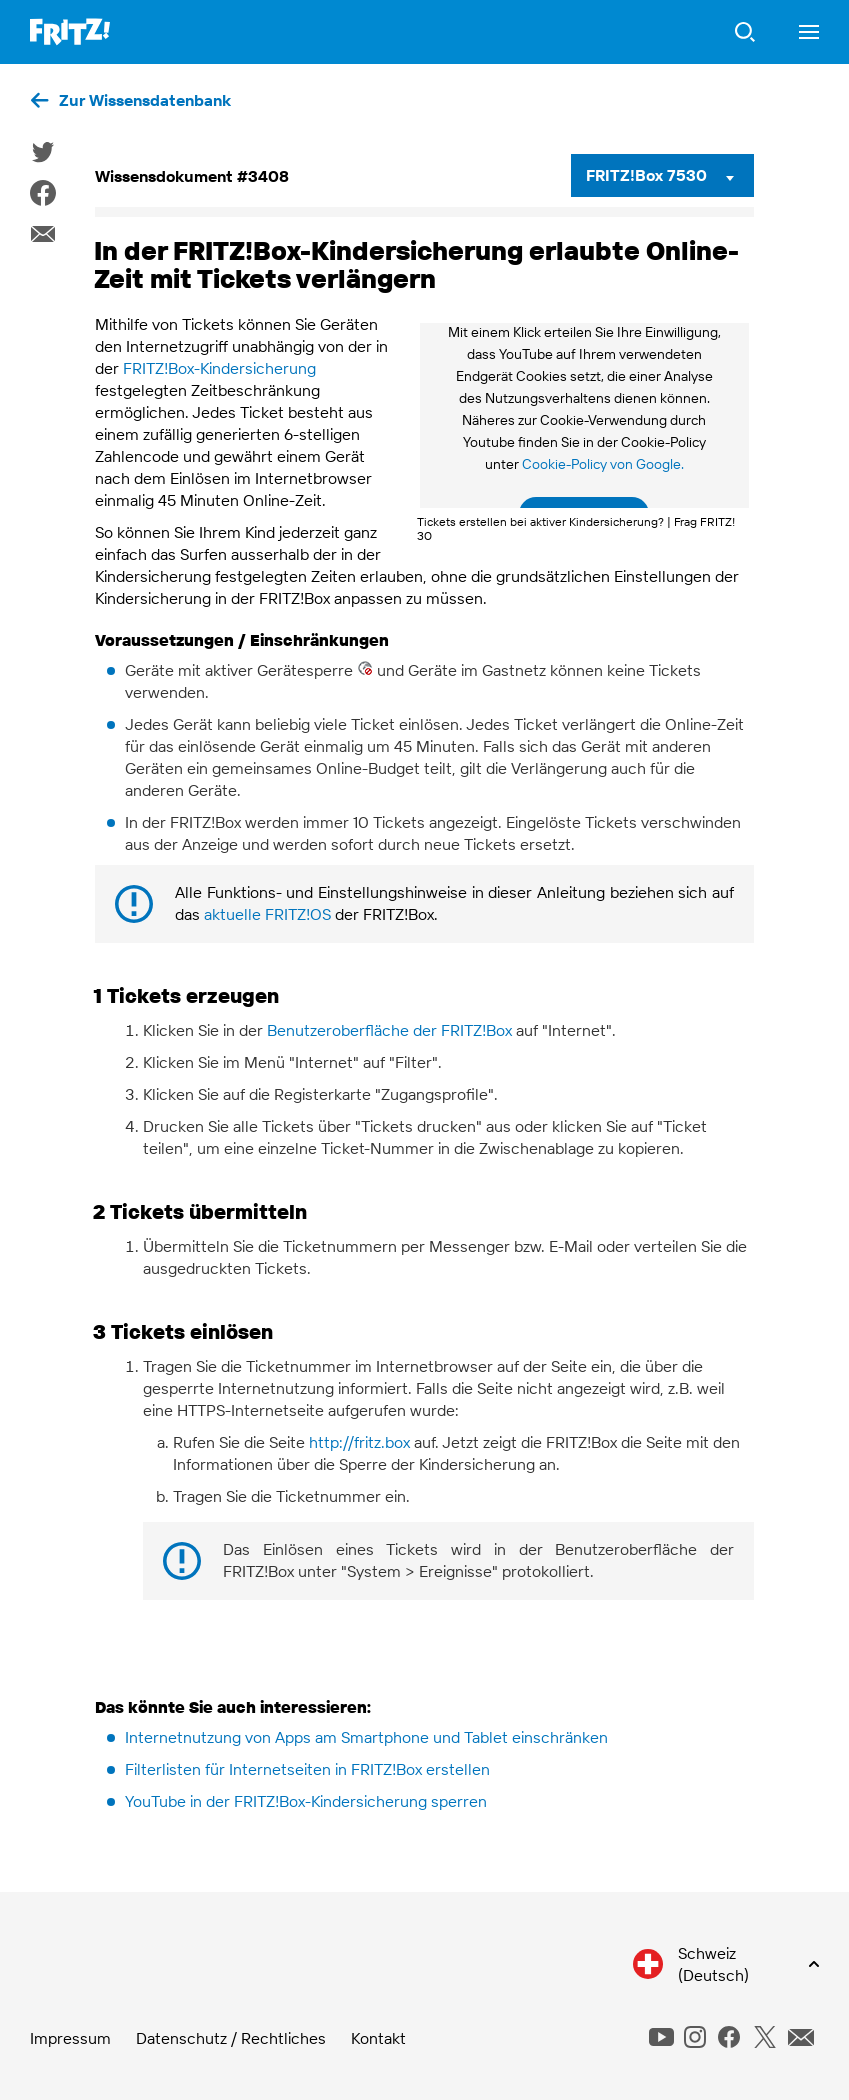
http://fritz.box (359, 1442)
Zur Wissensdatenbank (145, 100)
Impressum (70, 2038)
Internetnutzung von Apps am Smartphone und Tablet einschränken (366, 1737)
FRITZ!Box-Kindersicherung (219, 368)
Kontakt (378, 2038)
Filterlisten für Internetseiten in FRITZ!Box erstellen (307, 1769)
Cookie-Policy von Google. (603, 464)
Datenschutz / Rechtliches (231, 2038)
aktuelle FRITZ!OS (267, 914)
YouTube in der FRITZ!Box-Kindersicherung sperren (306, 1801)
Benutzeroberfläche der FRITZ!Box (389, 1030)
